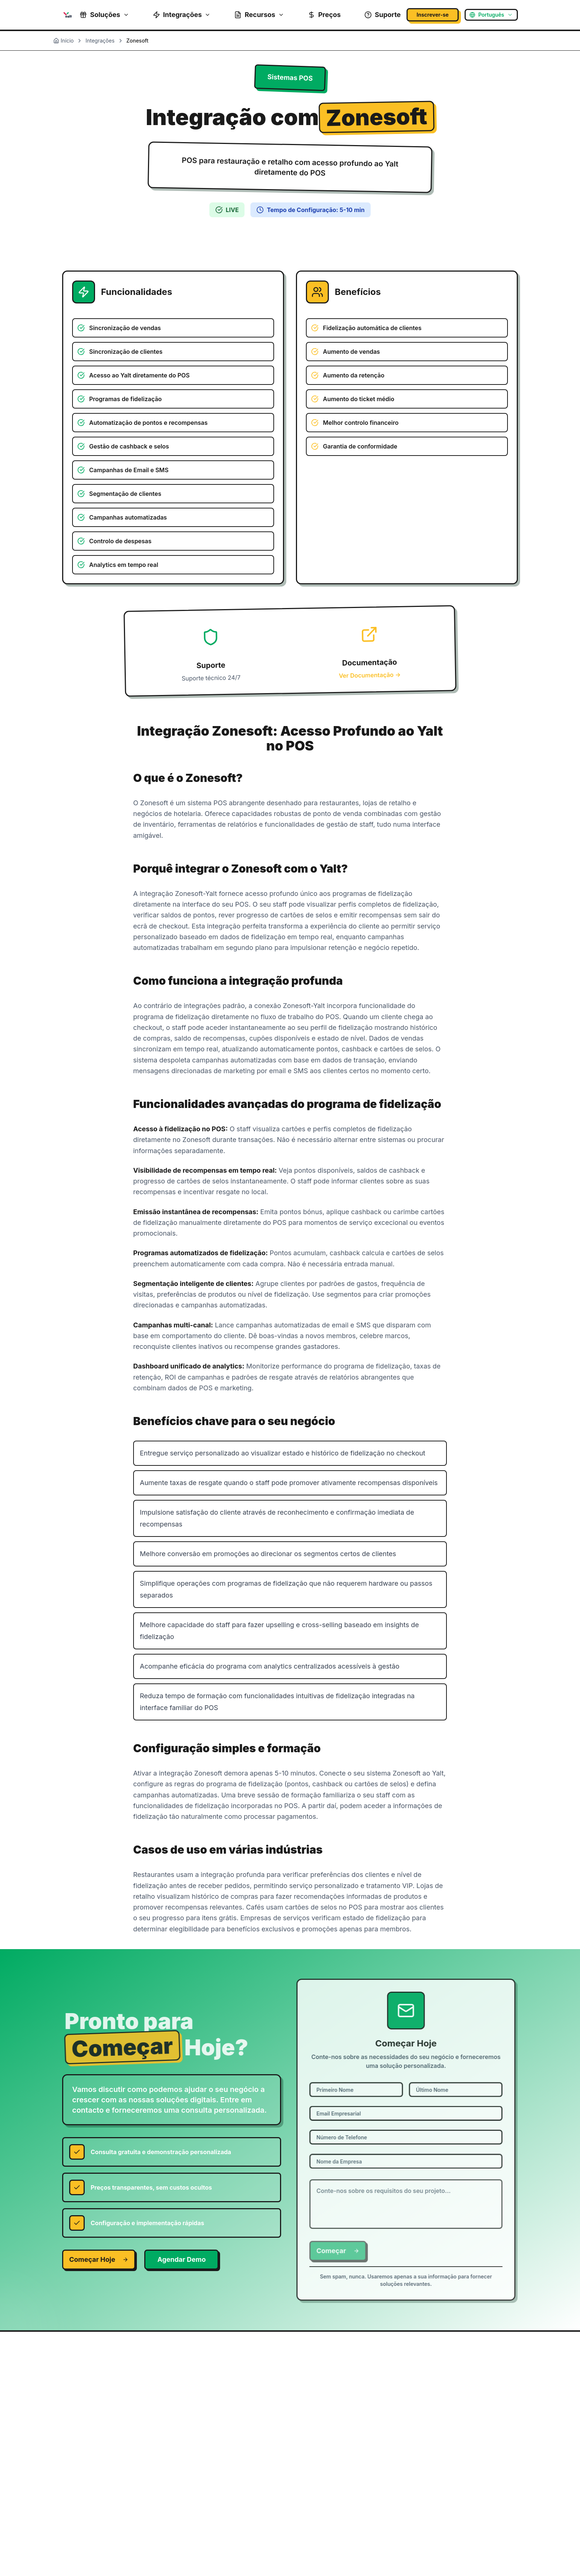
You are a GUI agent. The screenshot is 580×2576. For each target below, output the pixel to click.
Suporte (382, 15)
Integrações (182, 15)
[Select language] (491, 15)
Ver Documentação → (370, 675)
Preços (324, 15)
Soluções (104, 15)
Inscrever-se (433, 14)
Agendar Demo (181, 2259)
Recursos (259, 15)
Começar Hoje (98, 2259)
